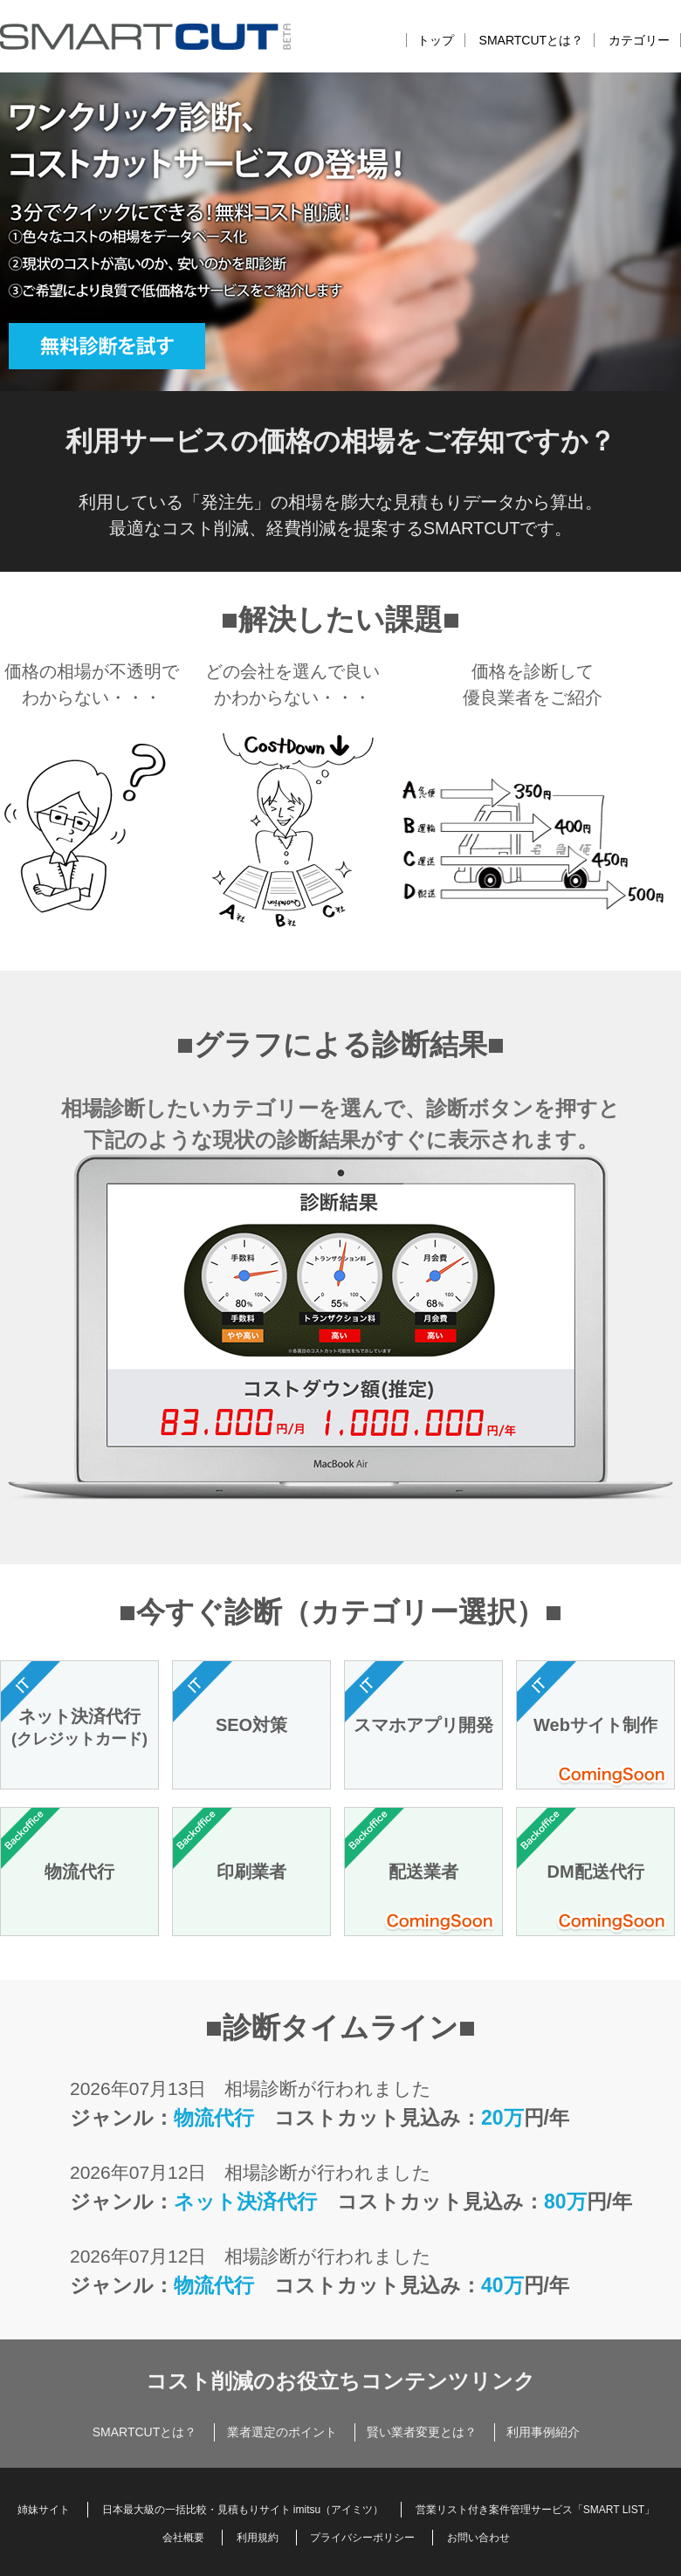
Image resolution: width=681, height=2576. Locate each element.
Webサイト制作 (595, 1725)
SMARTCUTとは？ (531, 40)
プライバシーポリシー (362, 2537)
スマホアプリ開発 (423, 1725)
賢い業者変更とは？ (422, 2432)
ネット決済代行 (79, 1728)
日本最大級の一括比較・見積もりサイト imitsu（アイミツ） (243, 2510)
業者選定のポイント (282, 2432)
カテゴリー (639, 40)
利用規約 (258, 2537)
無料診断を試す (140, 353)
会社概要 (183, 2537)
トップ (435, 40)
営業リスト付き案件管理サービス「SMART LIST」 (535, 2510)
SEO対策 (251, 1725)
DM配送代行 (595, 1871)
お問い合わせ (478, 2537)
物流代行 (79, 1871)
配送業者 (423, 1871)
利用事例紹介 (543, 2432)
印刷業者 (251, 1871)
